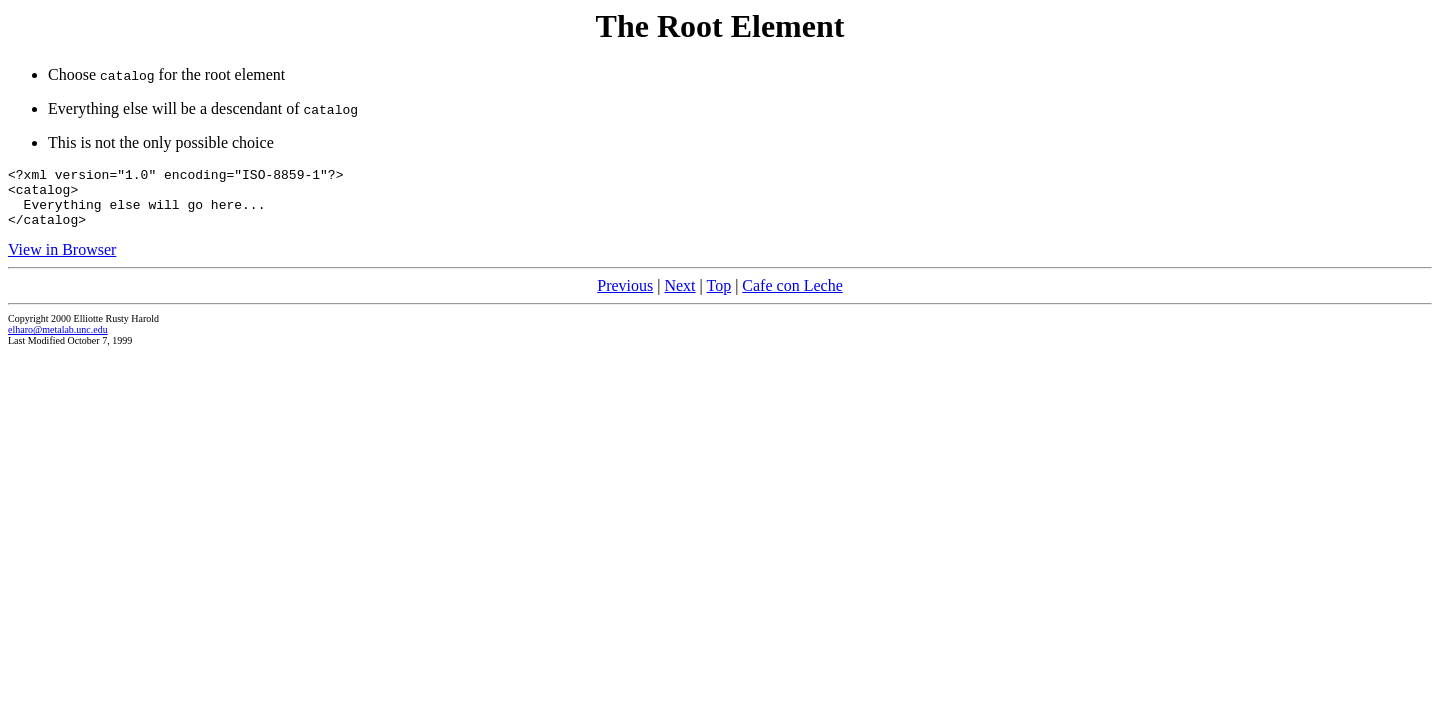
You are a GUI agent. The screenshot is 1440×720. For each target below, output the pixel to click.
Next (679, 297)
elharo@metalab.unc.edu (58, 341)
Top (718, 297)
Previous (625, 297)
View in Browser (62, 261)
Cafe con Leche (792, 297)
